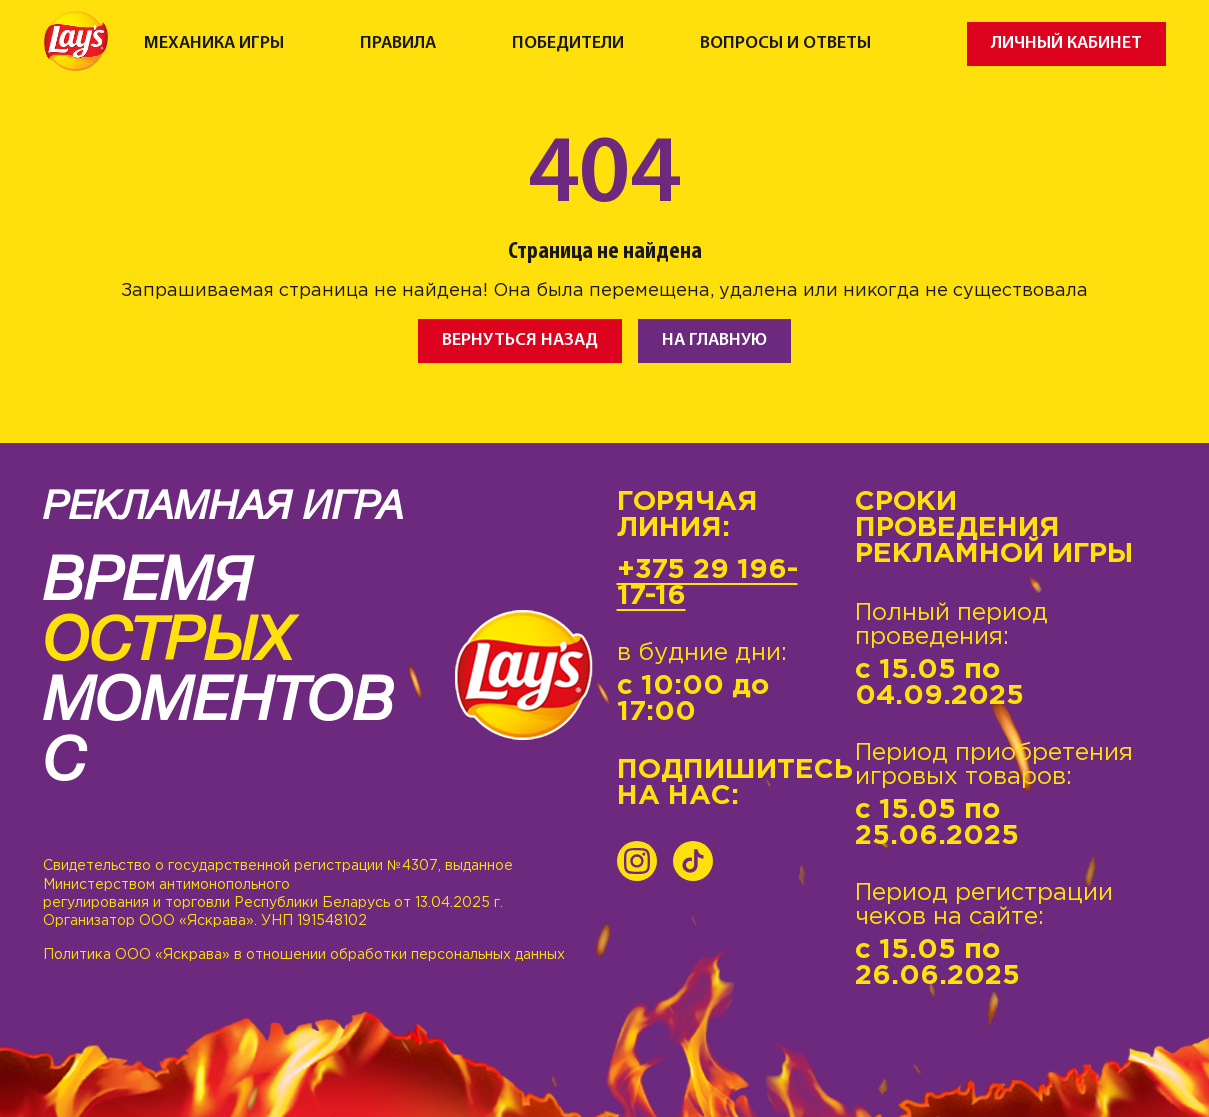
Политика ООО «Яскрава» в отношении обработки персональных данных (304, 955)
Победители (568, 44)
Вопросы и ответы (785, 44)
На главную (714, 340)
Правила (398, 44)
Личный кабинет (1066, 43)
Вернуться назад (520, 340)
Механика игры (214, 44)
